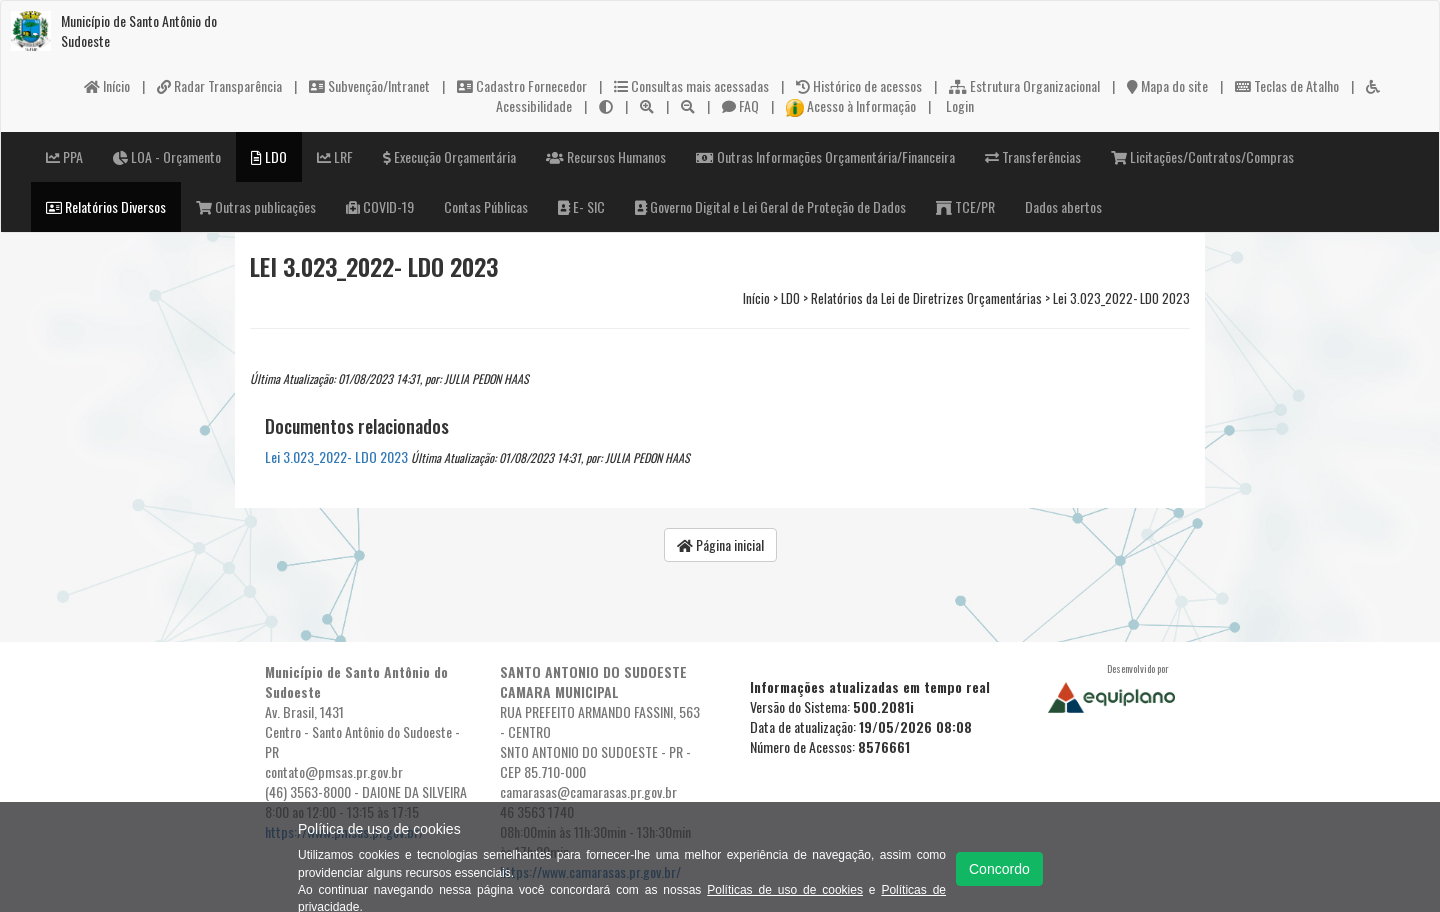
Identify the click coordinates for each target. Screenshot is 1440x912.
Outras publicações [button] (256, 206)
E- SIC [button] (581, 206)
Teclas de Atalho (1287, 85)
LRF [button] (335, 156)
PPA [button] (64, 156)
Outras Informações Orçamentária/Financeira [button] (825, 156)
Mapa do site (1167, 85)
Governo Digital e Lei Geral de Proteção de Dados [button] (770, 206)
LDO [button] (269, 156)
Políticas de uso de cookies (785, 890)
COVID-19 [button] (380, 206)
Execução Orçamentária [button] (449, 156)
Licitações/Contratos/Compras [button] (1202, 156)
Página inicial (720, 544)
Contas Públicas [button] (486, 206)
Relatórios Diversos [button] (106, 206)
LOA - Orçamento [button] (167, 156)
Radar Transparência (219, 85)
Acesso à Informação (851, 105)
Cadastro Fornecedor (522, 85)
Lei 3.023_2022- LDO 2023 (336, 456)
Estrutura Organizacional (1024, 85)
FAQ (740, 105)
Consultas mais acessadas (691, 85)
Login (958, 105)
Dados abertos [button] (1063, 206)
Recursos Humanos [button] (606, 156)
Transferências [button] (1033, 156)
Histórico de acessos (859, 85)
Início (107, 85)
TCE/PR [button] (965, 206)
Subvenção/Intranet (369, 85)
